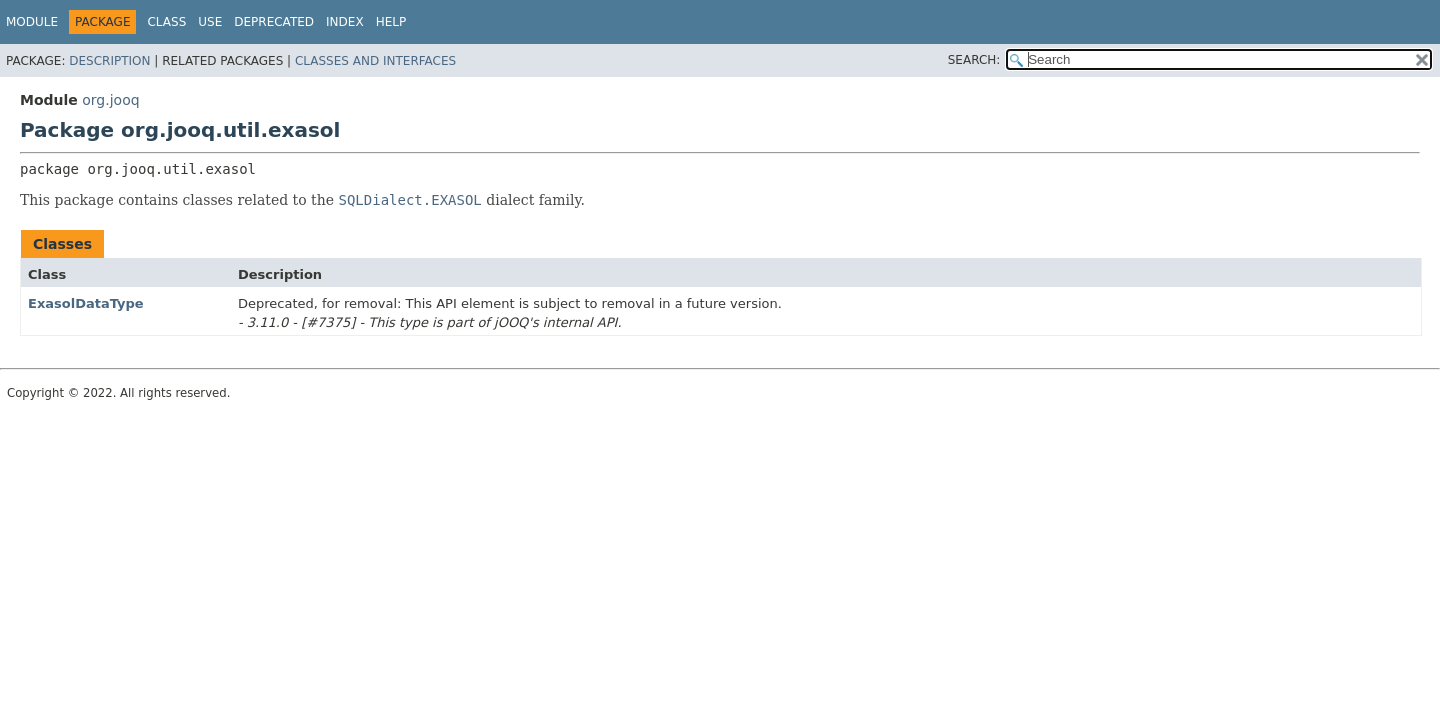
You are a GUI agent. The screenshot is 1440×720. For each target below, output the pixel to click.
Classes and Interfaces (375, 61)
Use (210, 22)
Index (345, 22)
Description (109, 61)
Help (391, 22)
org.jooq (110, 100)
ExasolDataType (86, 303)
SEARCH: (974, 60)
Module (32, 22)
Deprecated (274, 22)
